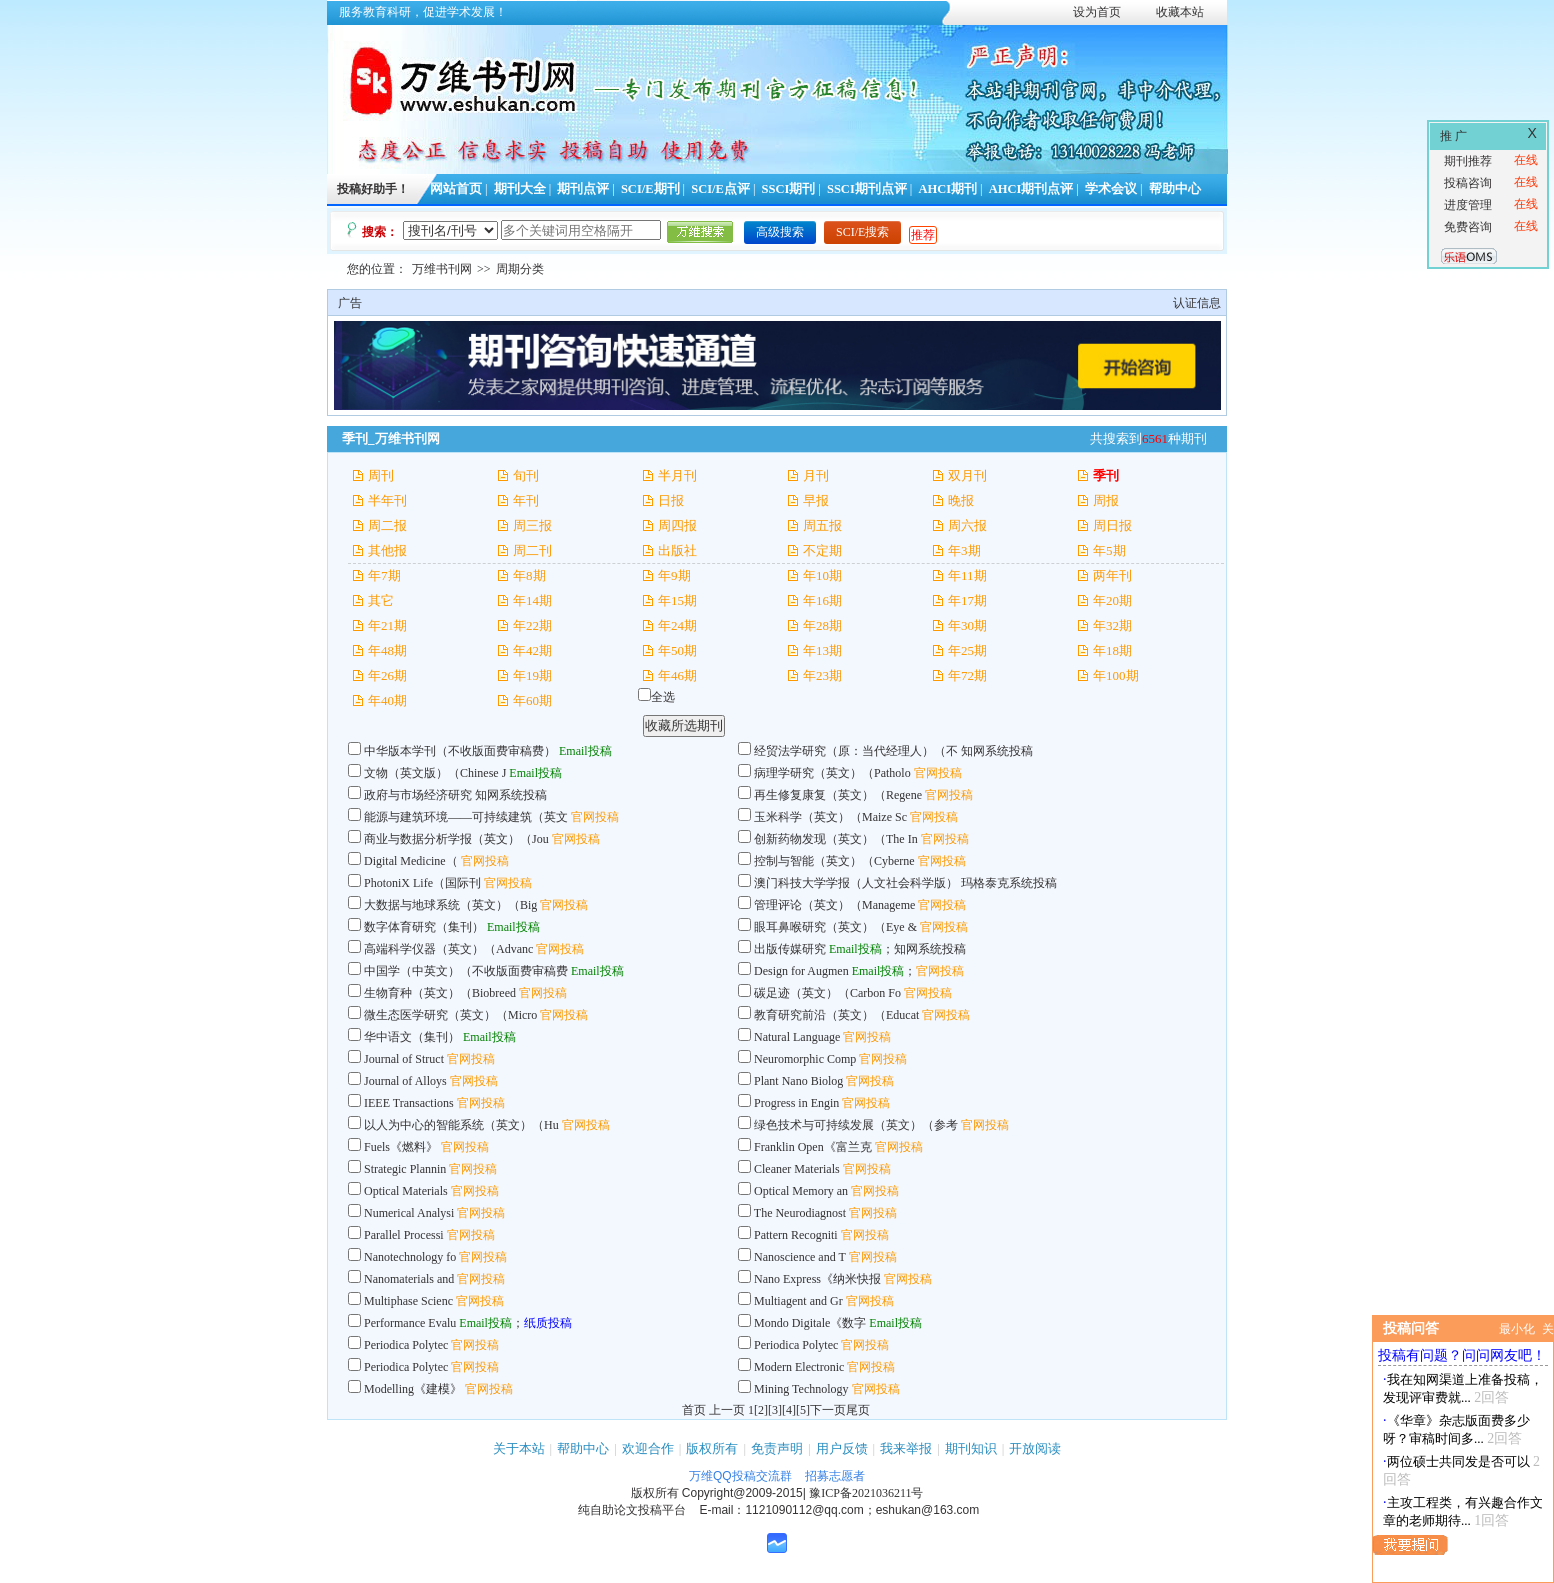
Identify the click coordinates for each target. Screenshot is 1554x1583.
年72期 (967, 675)
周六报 (967, 525)
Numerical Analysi (409, 1213)
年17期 (967, 600)
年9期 (674, 575)
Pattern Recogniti (796, 1235)
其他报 (387, 550)
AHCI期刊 (947, 189)
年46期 (677, 675)
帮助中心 (1175, 189)
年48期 (387, 650)
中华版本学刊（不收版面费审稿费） (460, 751)
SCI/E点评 (720, 189)
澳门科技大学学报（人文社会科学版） (856, 883)
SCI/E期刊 (650, 189)
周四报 (677, 525)
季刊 (1106, 475)
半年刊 (387, 500)
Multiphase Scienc (408, 1301)
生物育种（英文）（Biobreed (440, 993)
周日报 (1112, 525)
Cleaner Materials (797, 1169)
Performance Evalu (410, 1323)
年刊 (526, 500)
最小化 (1517, 1329)
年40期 (387, 700)
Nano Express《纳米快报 (817, 1279)
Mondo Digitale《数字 (810, 1323)
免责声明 (777, 1448)
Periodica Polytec (406, 1345)
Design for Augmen (801, 971)
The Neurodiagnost (800, 1213)
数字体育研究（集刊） (424, 927)
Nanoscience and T (800, 1257)
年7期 (384, 575)
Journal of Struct (404, 1059)
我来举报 (906, 1448)
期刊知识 (971, 1448)
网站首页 (456, 189)
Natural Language (798, 1037)
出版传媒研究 (790, 949)
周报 (1106, 500)
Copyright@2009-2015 (742, 1493)
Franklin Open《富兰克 (813, 1147)
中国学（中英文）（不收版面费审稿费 (466, 971)
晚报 (961, 500)
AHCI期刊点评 (1031, 189)
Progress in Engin (796, 1103)
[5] (803, 1410)
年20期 (1112, 600)
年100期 (1116, 675)
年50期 (677, 650)
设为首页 (1097, 12)
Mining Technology (801, 1389)
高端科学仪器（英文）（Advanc (448, 949)
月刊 (816, 475)
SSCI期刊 (789, 189)
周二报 (387, 525)
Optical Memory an (801, 1191)
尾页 (858, 1410)
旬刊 (526, 475)
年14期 (532, 600)
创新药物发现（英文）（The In (836, 839)
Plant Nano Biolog (798, 1081)
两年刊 (1112, 575)
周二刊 (532, 550)
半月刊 (677, 475)
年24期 (677, 625)
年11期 (967, 575)
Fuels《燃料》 (401, 1147)
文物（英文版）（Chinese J (435, 773)
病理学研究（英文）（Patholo (832, 773)
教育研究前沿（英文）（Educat (836, 1015)
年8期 (529, 575)
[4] (789, 1410)
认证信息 (1197, 303)
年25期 (967, 650)
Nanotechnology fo (410, 1257)
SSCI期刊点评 (867, 189)
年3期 (964, 550)
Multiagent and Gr (798, 1301)
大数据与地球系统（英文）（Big (452, 905)
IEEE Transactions (409, 1103)
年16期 (822, 600)
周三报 (532, 525)
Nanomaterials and (409, 1279)
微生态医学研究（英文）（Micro (450, 1015)
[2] (761, 1410)
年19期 (532, 675)
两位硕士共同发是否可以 (1458, 1461)
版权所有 (712, 1448)
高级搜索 (780, 232)
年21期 (387, 625)
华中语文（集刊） (412, 1037)
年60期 (532, 700)
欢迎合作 (648, 1448)
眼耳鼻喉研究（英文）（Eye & (837, 927)
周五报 (822, 525)
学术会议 (1111, 189)
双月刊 (967, 475)
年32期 (1112, 625)
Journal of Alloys (405, 1081)
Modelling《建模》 (413, 1389)
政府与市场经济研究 (418, 795)
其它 (381, 600)
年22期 (532, 625)
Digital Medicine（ (411, 861)
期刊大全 (520, 189)
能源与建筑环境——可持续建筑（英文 (466, 817)
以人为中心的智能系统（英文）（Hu (461, 1125)
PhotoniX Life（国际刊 (422, 883)
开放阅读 (1035, 1448)
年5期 (1109, 550)
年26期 (387, 675)
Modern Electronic (799, 1367)
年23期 (822, 675)
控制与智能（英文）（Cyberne (834, 861)
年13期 (822, 650)
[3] (775, 1410)
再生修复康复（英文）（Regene (838, 795)
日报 (671, 500)
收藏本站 (1180, 12)
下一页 (828, 1410)
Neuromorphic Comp (805, 1059)
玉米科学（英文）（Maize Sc (830, 817)
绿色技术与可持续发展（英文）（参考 (856, 1125)
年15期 (677, 600)
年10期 (822, 575)
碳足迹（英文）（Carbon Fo (827, 993)
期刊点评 (583, 189)
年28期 (822, 625)
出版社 (677, 550)
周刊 (381, 475)
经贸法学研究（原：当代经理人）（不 (856, 751)
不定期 (822, 550)
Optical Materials (406, 1191)
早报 (816, 500)
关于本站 (519, 1448)
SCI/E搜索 (862, 232)
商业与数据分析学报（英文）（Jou (456, 839)
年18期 (1112, 650)
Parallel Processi (404, 1235)
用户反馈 (842, 1448)
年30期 (967, 625)
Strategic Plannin (405, 1169)
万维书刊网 (442, 269)
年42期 (532, 650)
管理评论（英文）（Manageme (834, 905)
